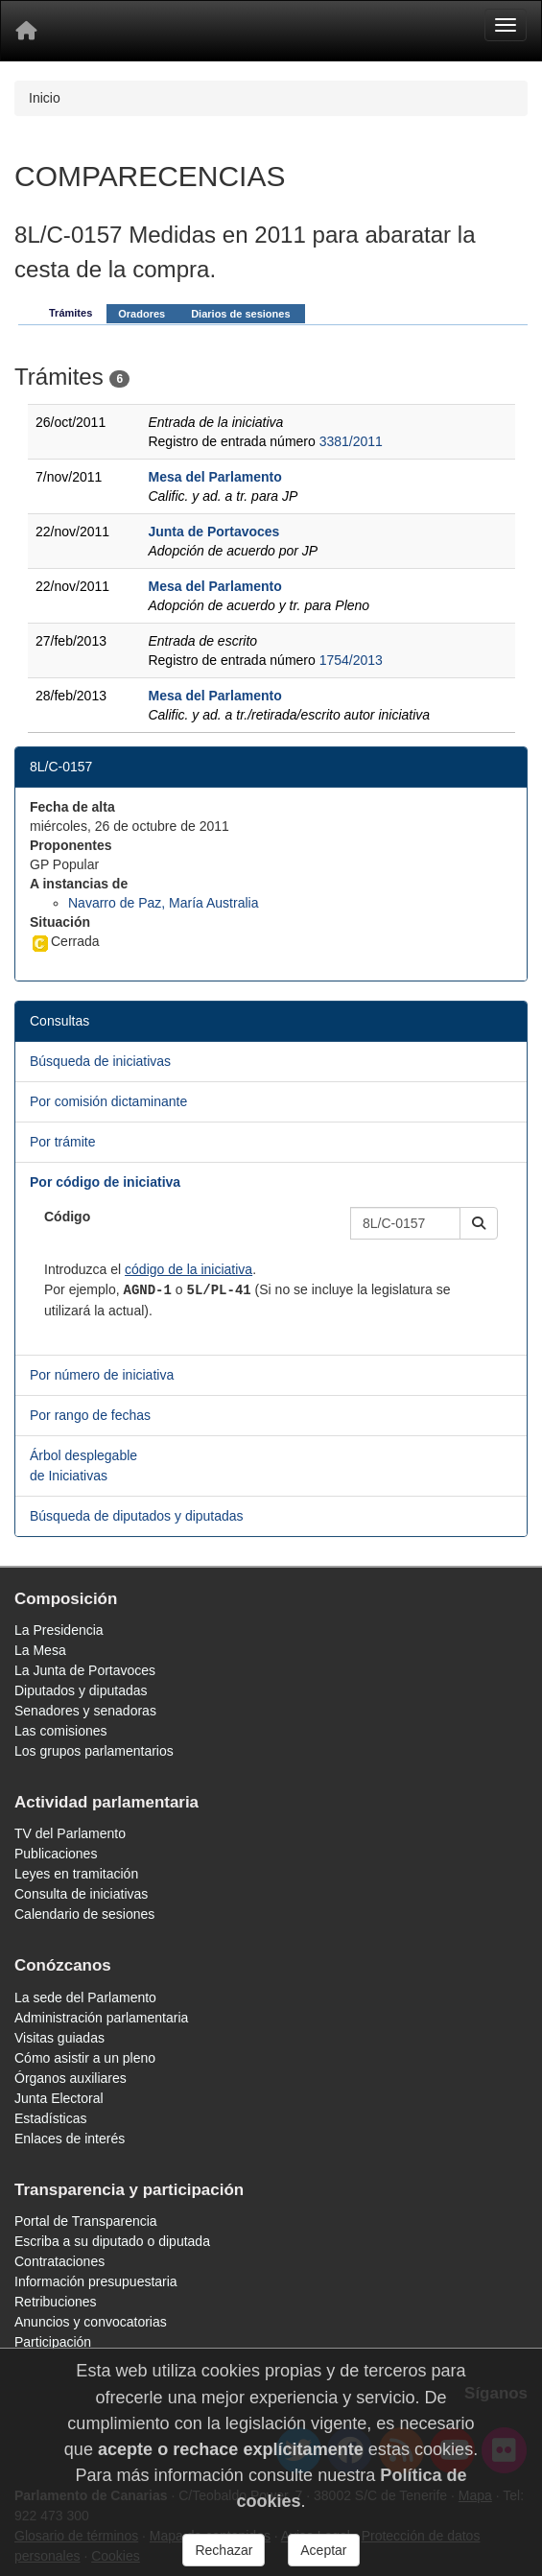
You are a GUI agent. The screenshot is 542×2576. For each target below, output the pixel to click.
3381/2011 (351, 441)
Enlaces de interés (69, 2138)
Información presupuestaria (95, 2281)
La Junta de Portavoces (84, 1670)
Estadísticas (50, 2118)
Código (67, 1216)
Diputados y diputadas (81, 1690)
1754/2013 (351, 660)
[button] (479, 1223)
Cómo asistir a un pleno (84, 2058)
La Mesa (40, 1650)
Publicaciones (55, 1853)
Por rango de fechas (90, 1415)
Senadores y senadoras (85, 1710)
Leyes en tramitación (76, 1873)
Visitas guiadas (59, 2037)
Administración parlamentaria (101, 2017)
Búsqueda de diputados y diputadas (137, 1516)
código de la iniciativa (188, 1269)
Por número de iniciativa (102, 1375)
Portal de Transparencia (85, 2221)
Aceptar (323, 2550)
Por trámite (62, 1141)
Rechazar (223, 2550)
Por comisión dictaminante (108, 1101)
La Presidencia (59, 1630)
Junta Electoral (59, 2098)
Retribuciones (55, 2301)
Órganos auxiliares (70, 2078)
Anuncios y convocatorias (90, 2321)
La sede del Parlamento (85, 1997)
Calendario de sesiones (84, 1914)
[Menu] (505, 25)
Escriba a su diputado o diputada (112, 2241)
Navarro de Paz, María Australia (163, 902)
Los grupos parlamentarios (94, 1751)
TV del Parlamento (70, 1833)
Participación (52, 2342)
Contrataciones (59, 2261)
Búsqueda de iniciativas (100, 1061)
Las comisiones (60, 1730)
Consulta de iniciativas (81, 1894)
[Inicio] (26, 30)
